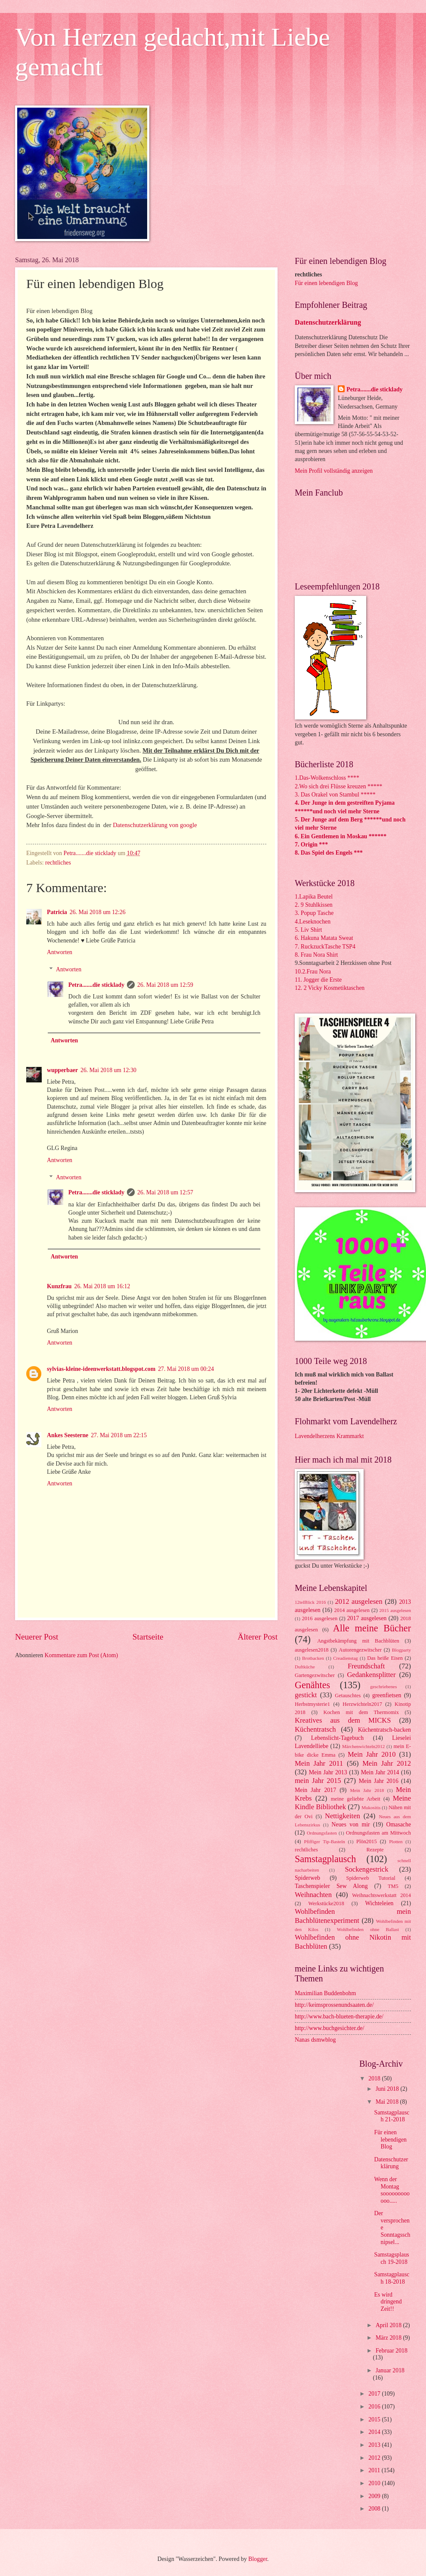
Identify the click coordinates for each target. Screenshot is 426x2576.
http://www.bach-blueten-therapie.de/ (339, 2016)
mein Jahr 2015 (318, 1780)
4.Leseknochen (312, 921)
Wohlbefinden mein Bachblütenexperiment (353, 1915)
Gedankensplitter (371, 1675)
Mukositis (370, 1807)
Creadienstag (345, 1658)
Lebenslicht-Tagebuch (337, 1738)
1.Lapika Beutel (314, 896)
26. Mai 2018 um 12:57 (165, 1192)
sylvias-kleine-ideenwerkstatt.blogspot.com (101, 1369)
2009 (375, 2496)
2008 (375, 2508)
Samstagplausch (325, 1859)
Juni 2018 (388, 2089)
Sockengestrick (366, 1869)
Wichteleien (379, 1903)
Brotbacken (313, 1658)
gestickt (306, 1695)
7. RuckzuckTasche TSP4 (325, 946)
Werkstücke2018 (326, 1903)
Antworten (59, 952)
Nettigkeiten (342, 1816)
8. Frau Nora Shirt (316, 955)
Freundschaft (366, 1666)
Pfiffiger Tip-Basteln (324, 1841)
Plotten (395, 1841)
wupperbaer (62, 1070)
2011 (375, 2470)
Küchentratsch (315, 1729)
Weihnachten (313, 1895)
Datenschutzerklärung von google (155, 824)
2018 (375, 2078)
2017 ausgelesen (367, 1618)
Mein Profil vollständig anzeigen (334, 471)
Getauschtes (348, 1696)
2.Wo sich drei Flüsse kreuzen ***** (339, 786)
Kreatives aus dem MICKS (343, 1720)
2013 (375, 2445)
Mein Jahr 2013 (328, 1772)
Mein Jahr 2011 (319, 1763)
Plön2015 (366, 1841)
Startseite (148, 1636)
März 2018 (389, 2337)
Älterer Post (258, 1636)
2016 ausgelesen (320, 1618)
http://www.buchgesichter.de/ (329, 2028)
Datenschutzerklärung (328, 322)
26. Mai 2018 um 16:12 (102, 1286)
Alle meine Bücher (372, 1628)
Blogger (257, 2559)
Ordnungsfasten (322, 1832)
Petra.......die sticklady (96, 985)
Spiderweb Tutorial (370, 1878)
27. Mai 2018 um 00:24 (186, 1369)
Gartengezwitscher (315, 1675)
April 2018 (389, 2325)
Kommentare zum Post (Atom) (81, 1655)
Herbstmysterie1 (312, 1704)
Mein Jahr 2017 (315, 1790)
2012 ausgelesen (358, 1601)
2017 (375, 2393)
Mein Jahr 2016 (378, 1781)
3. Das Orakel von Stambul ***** (335, 794)
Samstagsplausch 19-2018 (391, 2258)
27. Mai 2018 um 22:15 (119, 1435)
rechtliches (58, 862)
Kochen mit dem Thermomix (361, 1712)
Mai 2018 (388, 2102)
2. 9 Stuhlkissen (314, 905)
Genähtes (312, 1685)
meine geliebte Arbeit (355, 1799)
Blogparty (401, 1649)
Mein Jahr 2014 (380, 1772)
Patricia (57, 912)
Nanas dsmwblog (315, 2040)
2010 (375, 2483)
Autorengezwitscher (360, 1650)
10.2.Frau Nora (313, 971)
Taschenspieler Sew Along (331, 1886)
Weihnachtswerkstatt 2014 (381, 1895)
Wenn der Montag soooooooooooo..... (391, 2190)
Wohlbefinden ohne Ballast (368, 1929)
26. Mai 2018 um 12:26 (98, 912)
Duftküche (305, 1666)
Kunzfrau (59, 1286)
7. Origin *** (311, 844)
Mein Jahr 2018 (367, 1790)
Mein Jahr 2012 (386, 1763)
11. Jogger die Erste (318, 979)
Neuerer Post (36, 1636)
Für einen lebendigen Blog (326, 283)
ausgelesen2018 (312, 1650)
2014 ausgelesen (352, 1610)
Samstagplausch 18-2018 (391, 2278)
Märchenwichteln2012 (363, 1746)
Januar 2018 (390, 2370)
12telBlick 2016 (310, 1602)
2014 (375, 2432)
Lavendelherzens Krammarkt (329, 1436)
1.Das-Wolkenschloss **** (327, 778)
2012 (375, 2458)
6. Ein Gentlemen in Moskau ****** (340, 836)
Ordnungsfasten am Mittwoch (378, 1833)
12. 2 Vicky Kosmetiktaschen (329, 988)
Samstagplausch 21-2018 (391, 2116)
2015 (375, 2419)
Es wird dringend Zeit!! (387, 2301)
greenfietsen (386, 1695)
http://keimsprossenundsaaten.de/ (334, 2005)
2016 (375, 2406)
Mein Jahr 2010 (372, 1754)
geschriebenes (383, 1686)
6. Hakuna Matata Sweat (324, 938)
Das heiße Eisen (385, 1658)
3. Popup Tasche (314, 913)
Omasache (398, 1824)
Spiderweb (307, 1878)
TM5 (393, 1886)
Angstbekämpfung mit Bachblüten (358, 1641)
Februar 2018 (391, 2350)
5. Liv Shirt (308, 930)
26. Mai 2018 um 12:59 (165, 985)
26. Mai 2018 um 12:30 (108, 1070)
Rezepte (374, 1850)
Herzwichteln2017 (362, 1704)
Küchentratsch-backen (384, 1730)
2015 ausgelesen (395, 1610)
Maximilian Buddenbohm (325, 1993)
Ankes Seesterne (67, 1435)
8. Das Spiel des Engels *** (329, 852)
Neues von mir (350, 1824)
